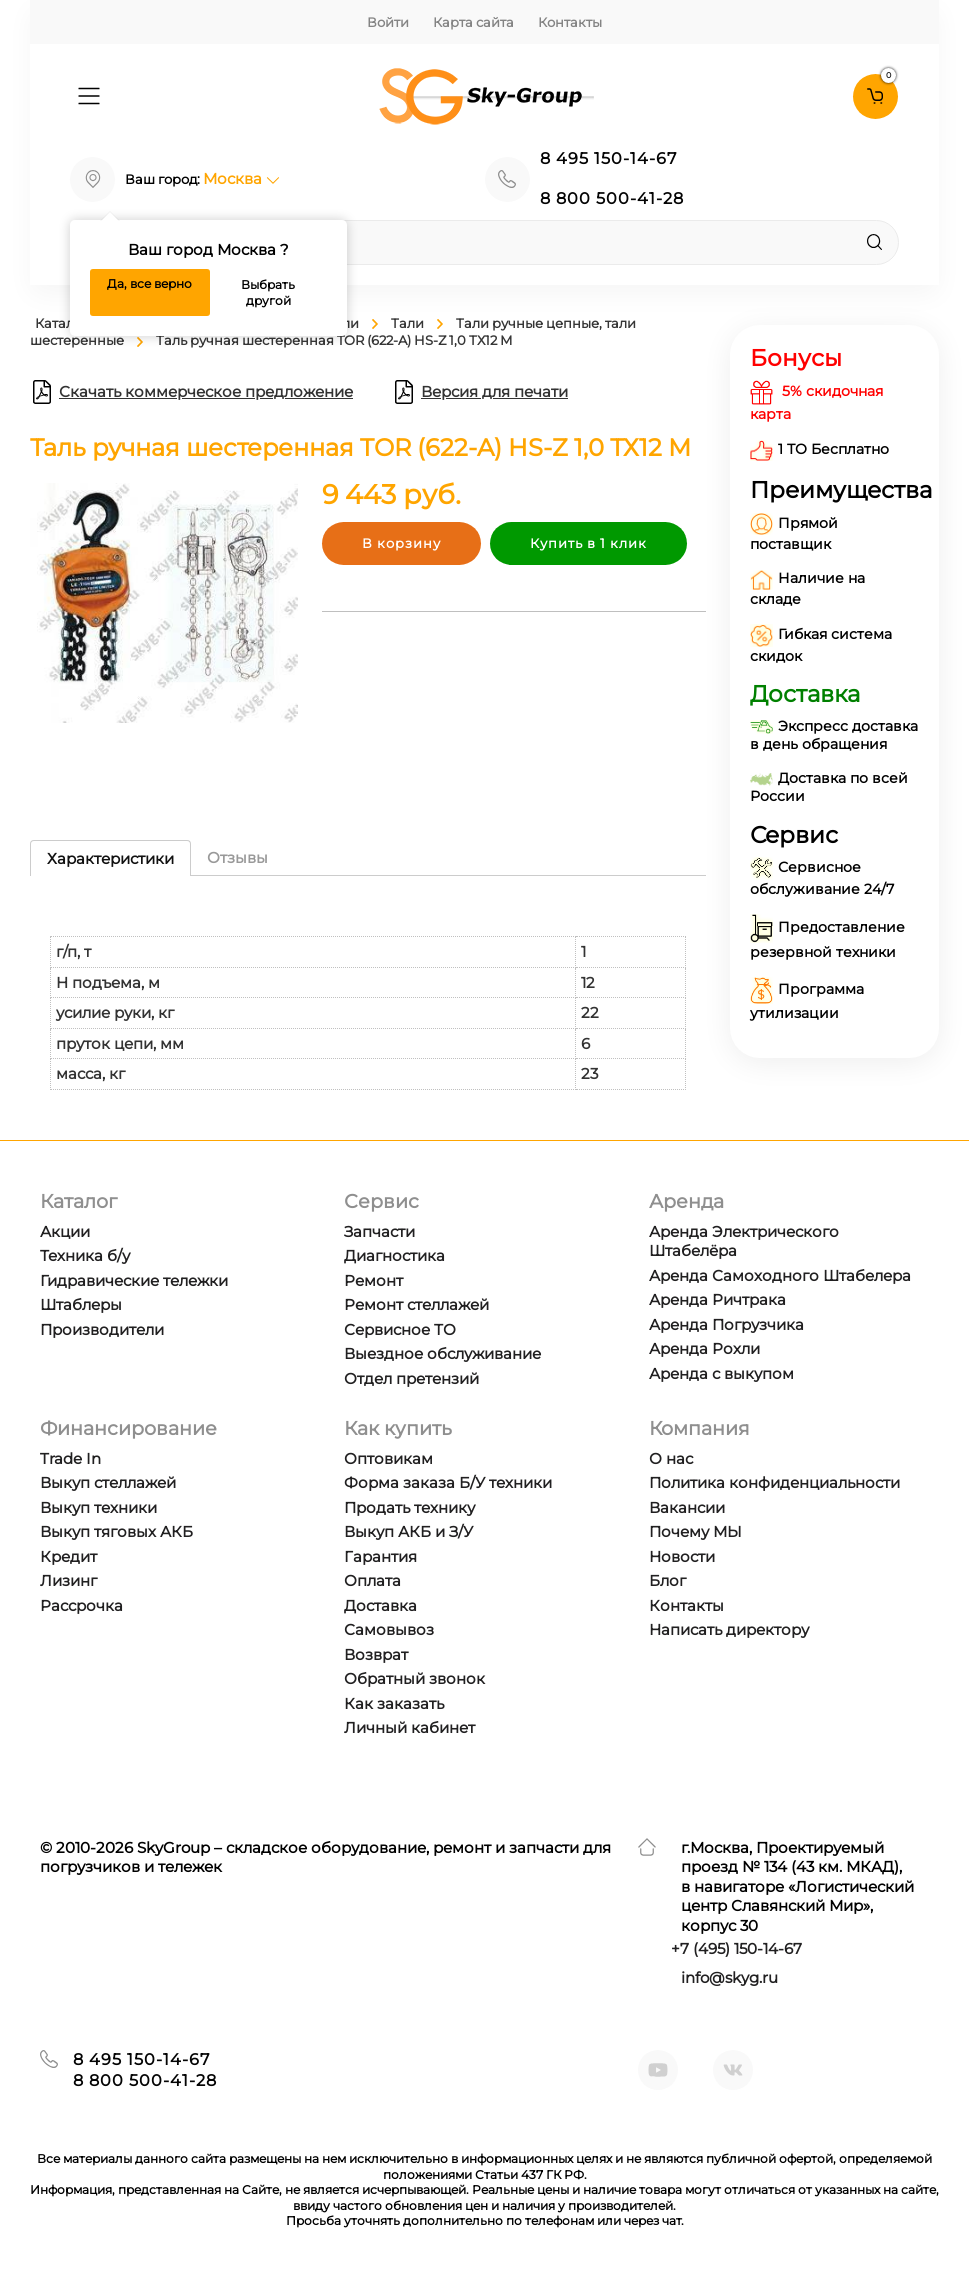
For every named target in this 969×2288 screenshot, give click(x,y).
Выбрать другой (268, 292)
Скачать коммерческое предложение (191, 392)
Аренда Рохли (704, 1348)
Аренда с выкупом (721, 1373)
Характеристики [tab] (110, 858)
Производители (102, 1329)
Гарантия (380, 1556)
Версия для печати (480, 392)
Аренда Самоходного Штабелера (780, 1275)
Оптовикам (388, 1458)
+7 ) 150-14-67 (736, 1948)
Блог (667, 1580)
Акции (65, 1231)
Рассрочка (81, 1605)
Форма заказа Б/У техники (448, 1482)
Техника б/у (85, 1255)
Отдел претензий (411, 1378)
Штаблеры (81, 1304)
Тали (407, 323)
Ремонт (373, 1280)
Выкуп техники (98, 1507)
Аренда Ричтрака (717, 1299)
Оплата (372, 1580)
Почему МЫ (695, 1531)
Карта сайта (473, 22)
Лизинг (68, 1580)
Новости (682, 1556)
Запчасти (379, 1231)
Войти (388, 22)
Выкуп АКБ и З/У (408, 1531)
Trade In (70, 1458)
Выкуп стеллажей (108, 1482)
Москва (241, 178)
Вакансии (687, 1507)
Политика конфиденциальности (774, 1482)
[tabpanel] (368, 993)
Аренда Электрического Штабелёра (744, 1241)
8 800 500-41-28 (612, 198)
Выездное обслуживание (442, 1353)
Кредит (68, 1556)
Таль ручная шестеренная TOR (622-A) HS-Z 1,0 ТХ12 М (334, 340)
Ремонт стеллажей (416, 1304)
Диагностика (394, 1255)
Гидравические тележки (134, 1280)
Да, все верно (149, 283)
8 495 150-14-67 (608, 158)
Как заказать (394, 1703)
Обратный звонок (414, 1678)
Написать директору (729, 1629)
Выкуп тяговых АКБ (116, 1531)
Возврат (376, 1654)
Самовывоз (389, 1629)
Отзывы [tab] (237, 857)
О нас (671, 1458)
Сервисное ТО (400, 1329)
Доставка (380, 1605)
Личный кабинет (409, 1727)
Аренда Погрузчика (726, 1324)
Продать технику (409, 1507)
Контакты (570, 22)
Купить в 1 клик (588, 543)
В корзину (401, 543)
